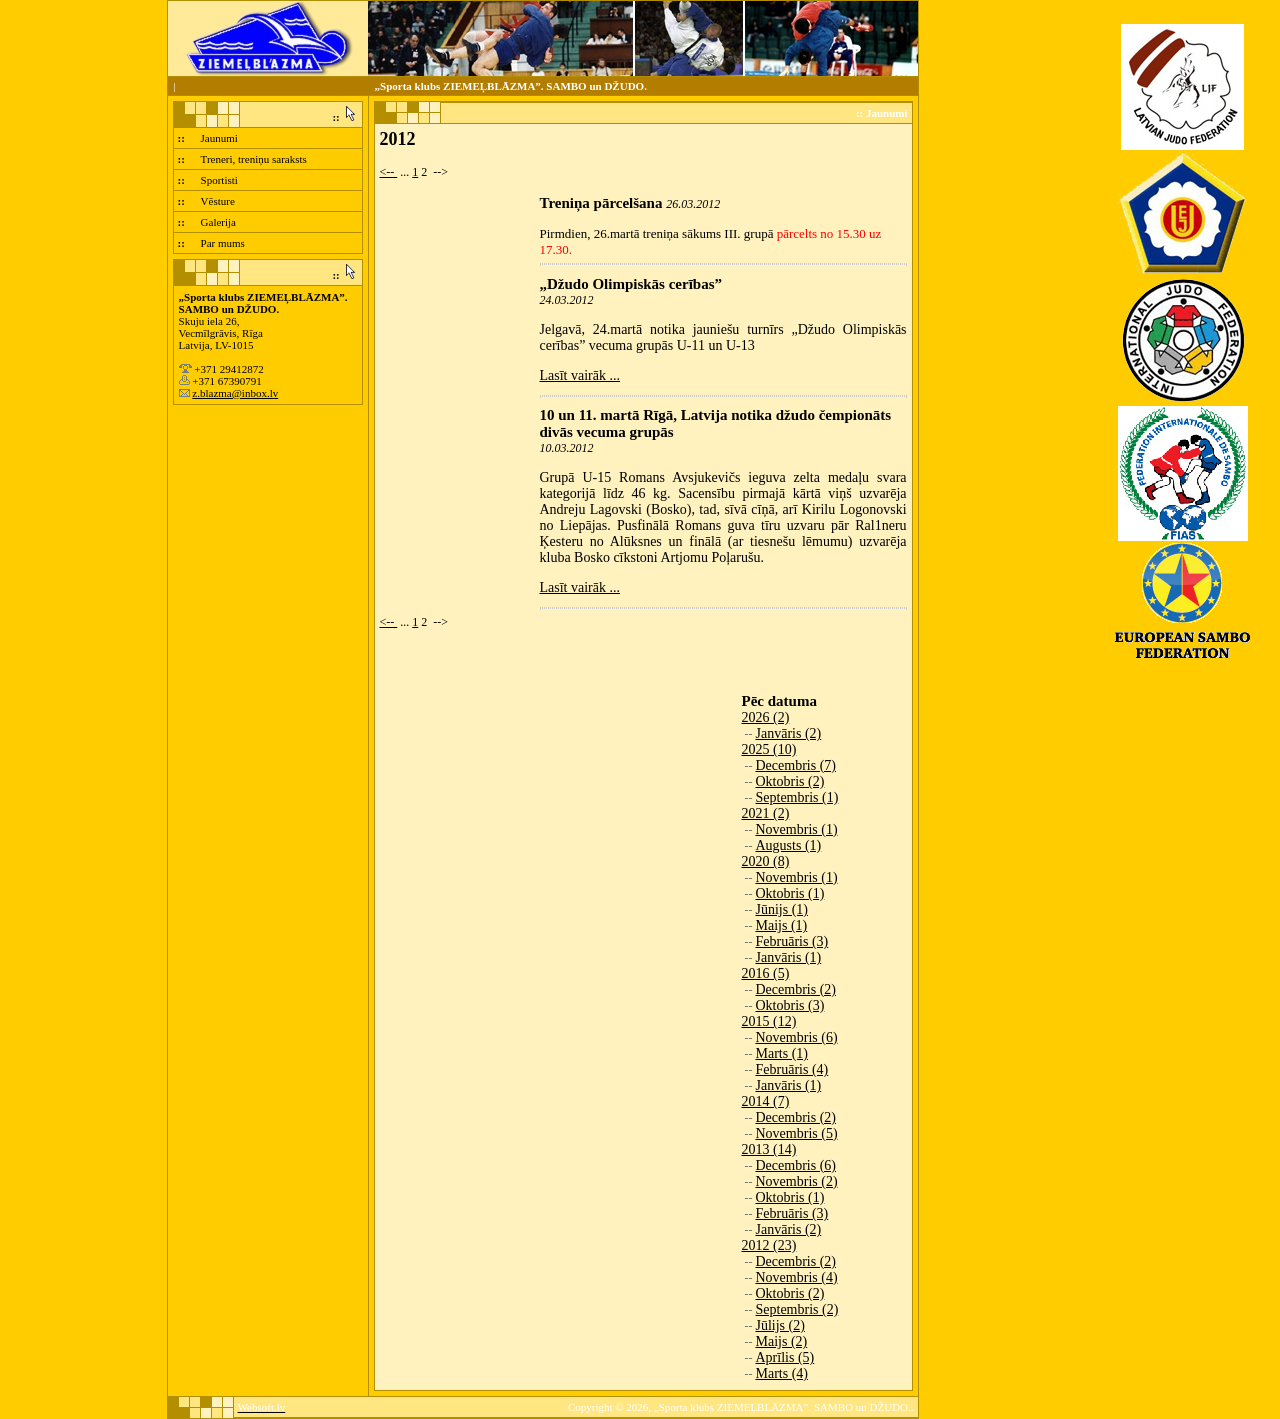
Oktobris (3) (790, 1005)
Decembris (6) (796, 1165)
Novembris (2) (797, 1181)
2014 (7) (766, 1101)
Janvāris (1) (789, 957)
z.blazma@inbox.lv (235, 393)
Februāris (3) (792, 941)
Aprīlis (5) (785, 1357)
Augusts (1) (789, 845)
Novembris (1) (797, 829)
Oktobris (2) (790, 781)
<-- (389, 172)
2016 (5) (766, 973)
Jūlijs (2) (780, 1325)
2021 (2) (766, 813)
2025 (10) (769, 749)
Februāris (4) (792, 1069)
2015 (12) (769, 1021)
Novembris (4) (797, 1277)
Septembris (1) (797, 797)
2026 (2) (766, 717)
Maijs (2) (782, 1341)
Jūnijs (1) (782, 909)
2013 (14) (769, 1149)
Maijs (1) (782, 925)
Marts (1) (782, 1053)
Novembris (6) (797, 1037)
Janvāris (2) (789, 733)
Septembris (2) (797, 1309)
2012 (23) (769, 1245)
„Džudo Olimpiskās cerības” (631, 284)
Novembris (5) (797, 1133)
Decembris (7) (796, 765)
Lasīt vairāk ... (580, 375)
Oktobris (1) (790, 893)
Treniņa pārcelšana (601, 203)
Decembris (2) (796, 989)
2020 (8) (766, 861)
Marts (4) (782, 1373)
